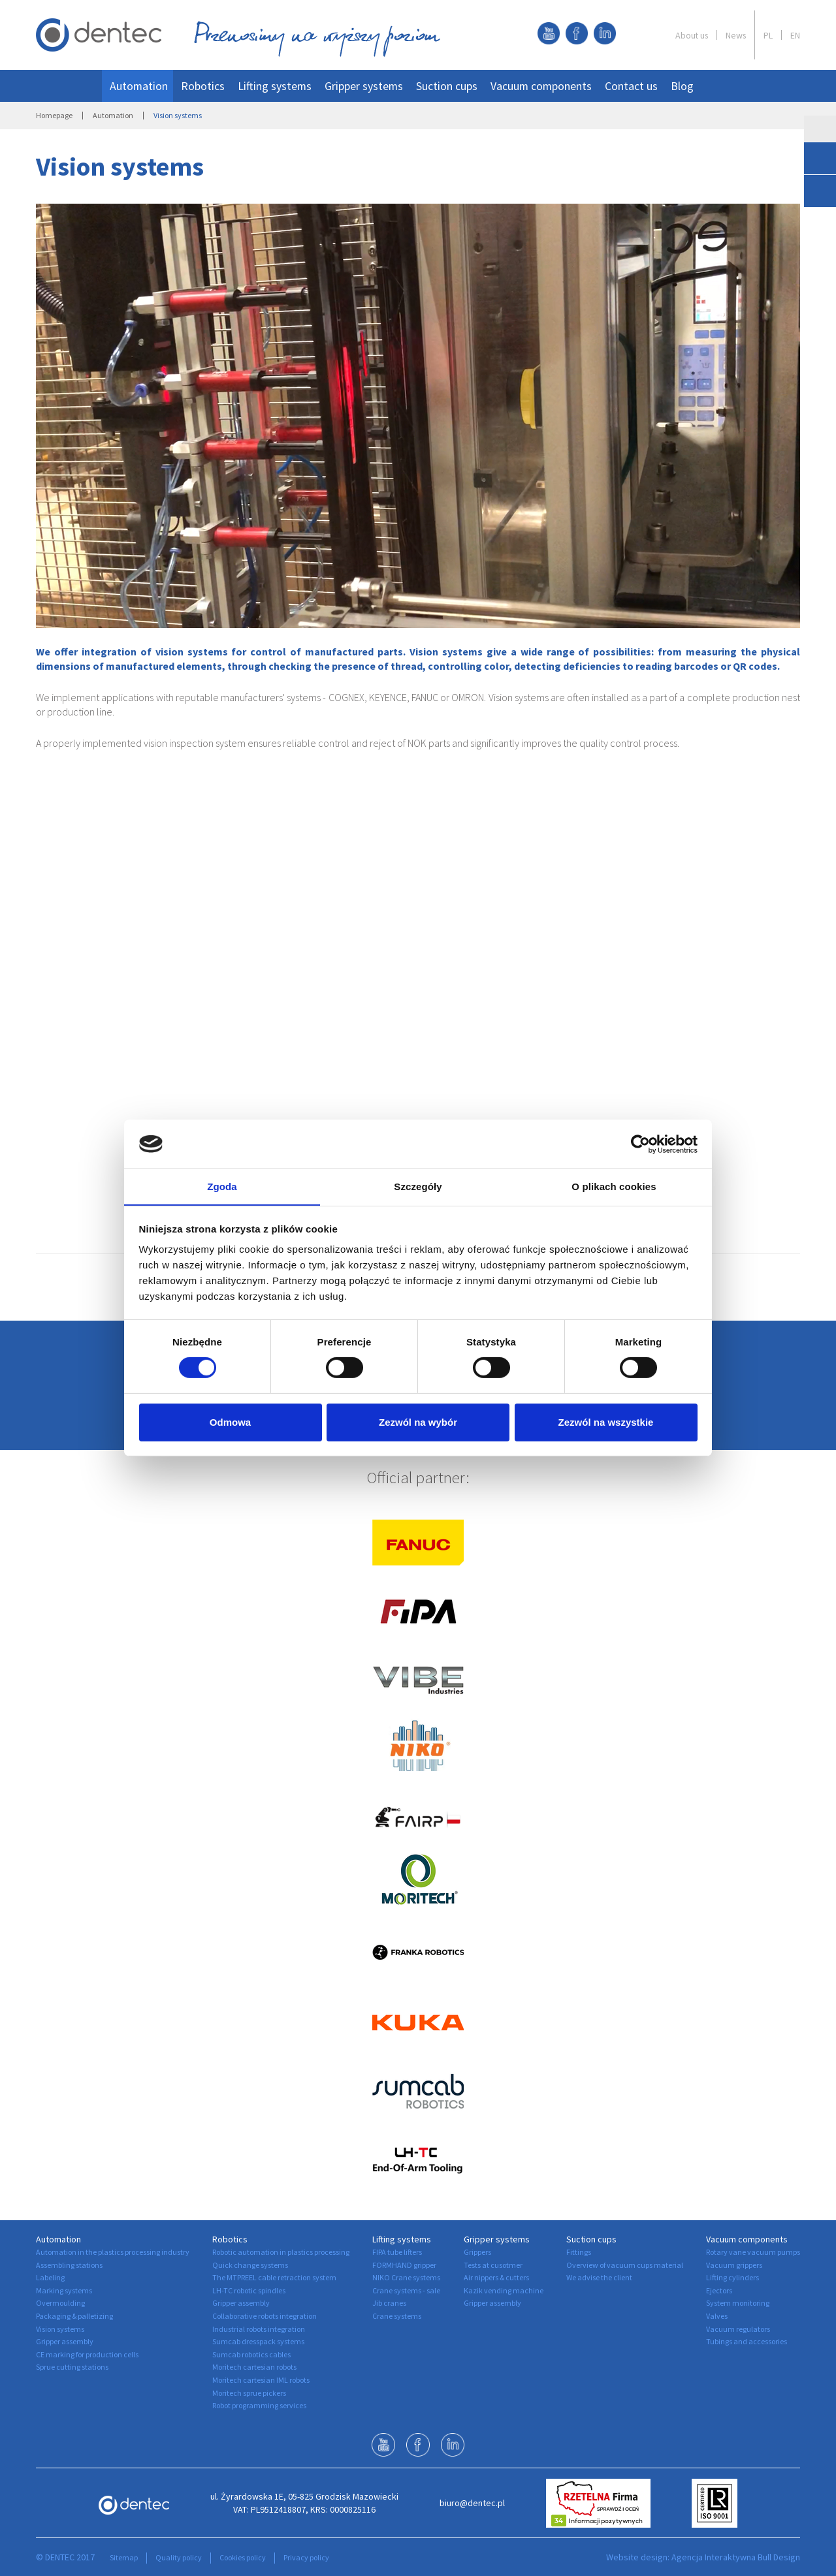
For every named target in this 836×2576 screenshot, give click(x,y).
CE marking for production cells (87, 2354)
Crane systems (396, 2316)
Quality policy (178, 2557)
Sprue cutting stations (72, 2367)
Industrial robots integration (258, 2329)
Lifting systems (275, 85)
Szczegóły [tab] (418, 1186)
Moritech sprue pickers (249, 2393)
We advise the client (599, 2277)
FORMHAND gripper (404, 2265)
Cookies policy (242, 2557)
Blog (682, 85)
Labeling (50, 2277)
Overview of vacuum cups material (624, 2265)
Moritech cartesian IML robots (261, 2380)
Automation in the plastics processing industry (112, 2252)
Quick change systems (250, 2265)
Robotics (203, 85)
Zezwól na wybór (418, 1422)
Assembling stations (69, 2265)
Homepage (54, 115)
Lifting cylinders (732, 2277)
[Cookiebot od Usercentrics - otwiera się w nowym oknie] (640, 1144)
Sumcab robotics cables (251, 2354)
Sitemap (124, 2557)
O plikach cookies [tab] (613, 1186)
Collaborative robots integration (264, 2316)
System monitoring (737, 2303)
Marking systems (64, 2290)
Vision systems (60, 2329)
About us (691, 35)
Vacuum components (541, 85)
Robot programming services (259, 2405)
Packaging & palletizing (74, 2316)
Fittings (578, 2252)
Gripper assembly (64, 2341)
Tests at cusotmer (493, 2265)
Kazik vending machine (503, 2290)
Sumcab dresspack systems (258, 2341)
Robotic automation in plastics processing (280, 2252)
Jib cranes (389, 2303)
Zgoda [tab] (222, 1186)
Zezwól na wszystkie (606, 1422)
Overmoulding (60, 2303)
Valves (717, 2316)
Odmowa (230, 1422)
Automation (139, 85)
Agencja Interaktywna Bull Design (735, 2557)
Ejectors (719, 2290)
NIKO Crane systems (406, 2277)
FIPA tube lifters (397, 2252)
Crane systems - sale (406, 2290)
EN (795, 35)
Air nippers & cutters (496, 2277)
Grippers (477, 2252)
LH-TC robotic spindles (248, 2290)
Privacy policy (306, 2557)
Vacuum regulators (738, 2329)
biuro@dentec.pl (472, 2503)
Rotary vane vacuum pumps (753, 2252)
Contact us (631, 85)
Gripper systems (364, 85)
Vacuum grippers (734, 2265)
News (736, 35)
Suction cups (446, 85)
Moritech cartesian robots (254, 2367)
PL (768, 35)
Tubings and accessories (746, 2341)
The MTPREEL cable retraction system (274, 2277)
